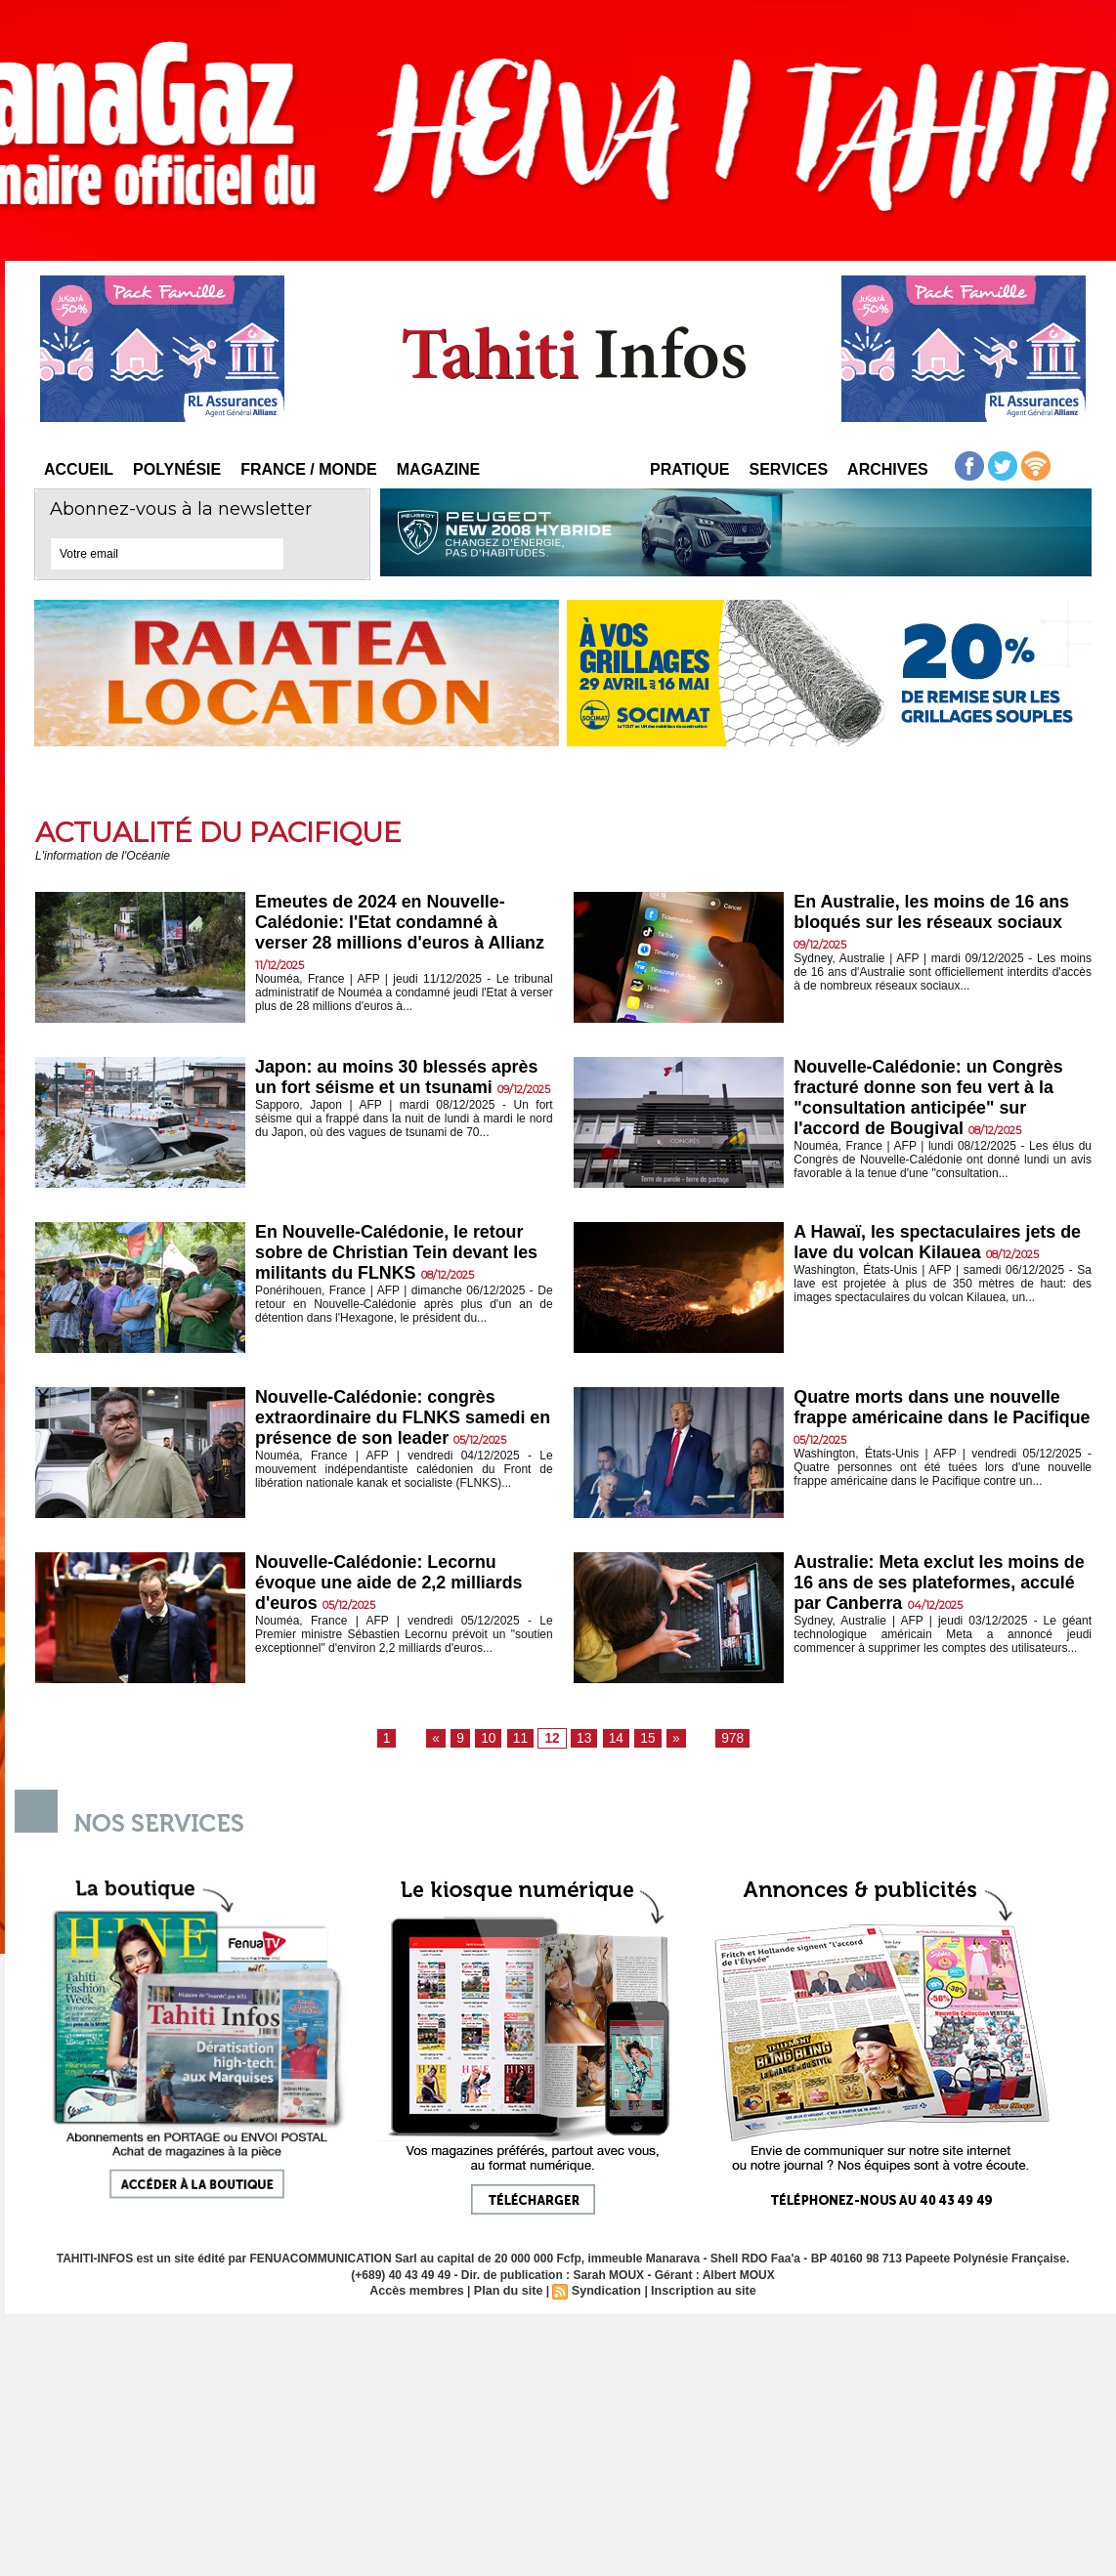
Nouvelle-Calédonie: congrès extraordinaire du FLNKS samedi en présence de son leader (399, 1419)
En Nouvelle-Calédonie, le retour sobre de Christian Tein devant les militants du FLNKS (397, 1254)
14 (613, 1739)
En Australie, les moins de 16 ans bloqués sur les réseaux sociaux (940, 913)
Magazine (438, 469)
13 (584, 1739)
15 (643, 1739)
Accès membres (422, 2292)
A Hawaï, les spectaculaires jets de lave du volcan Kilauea (933, 1243)
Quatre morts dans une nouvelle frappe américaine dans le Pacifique (935, 1419)
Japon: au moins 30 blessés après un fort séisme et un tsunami (378, 1088)
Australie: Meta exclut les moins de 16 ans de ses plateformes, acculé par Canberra (935, 1584)
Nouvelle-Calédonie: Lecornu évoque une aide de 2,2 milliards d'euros (397, 1584)
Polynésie (177, 469)
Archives (887, 469)
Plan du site (509, 2292)
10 (493, 1739)
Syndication (605, 2292)
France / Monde (308, 469)
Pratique (689, 469)
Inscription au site (698, 2292)
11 (523, 1739)
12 (553, 1739)
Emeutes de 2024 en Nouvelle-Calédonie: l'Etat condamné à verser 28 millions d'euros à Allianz (388, 934)
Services (788, 469)
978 (725, 1739)
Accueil (78, 469)
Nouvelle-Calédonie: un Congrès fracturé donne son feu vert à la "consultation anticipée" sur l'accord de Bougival (937, 1099)
